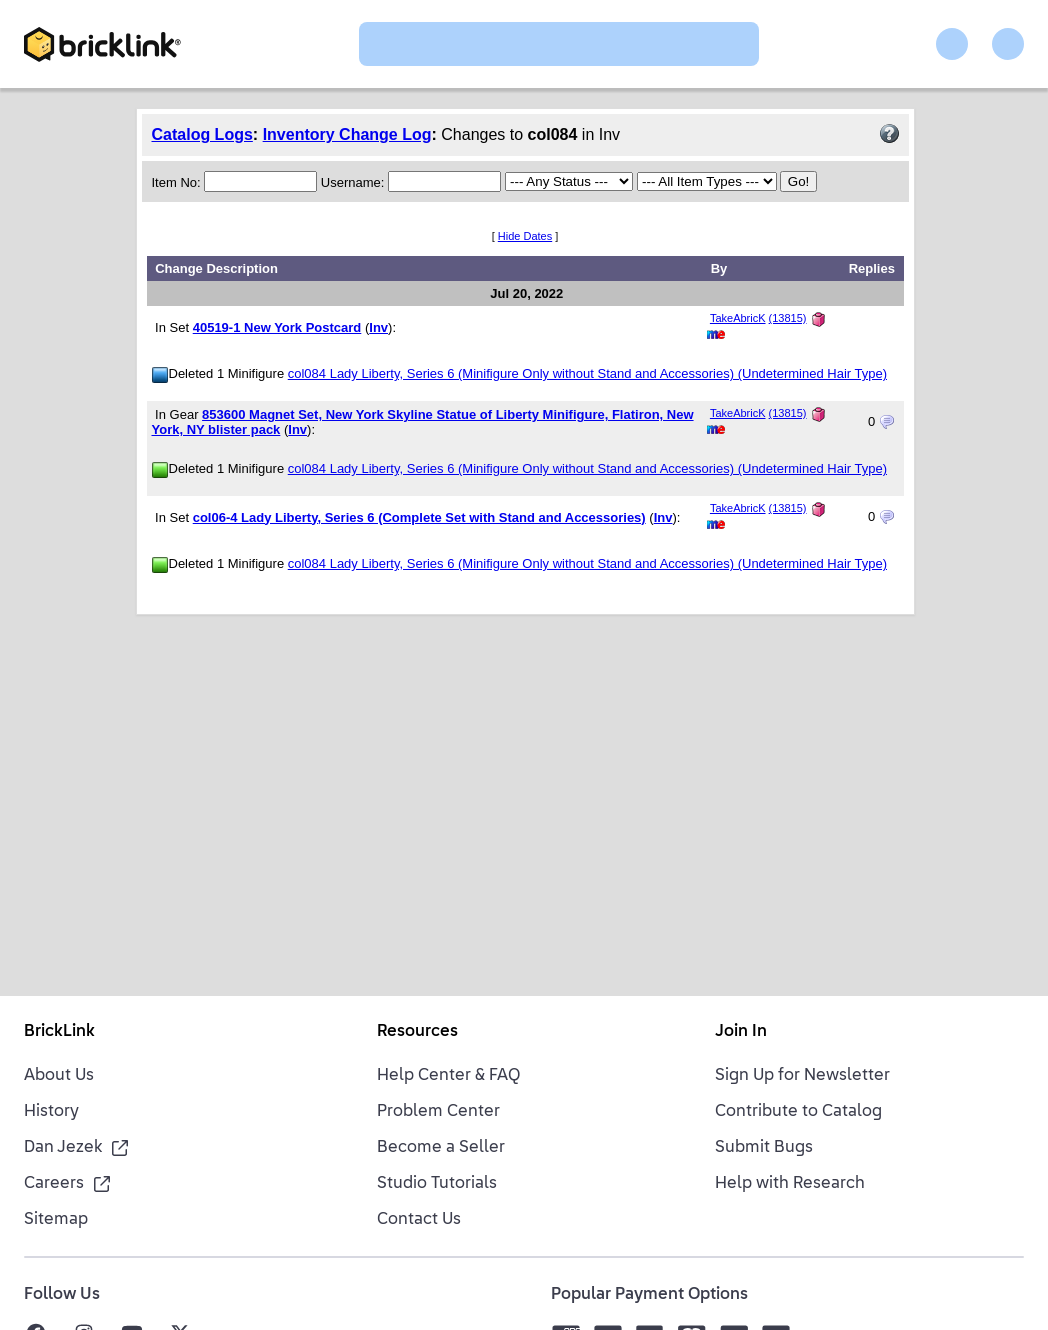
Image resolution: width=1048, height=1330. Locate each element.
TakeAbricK (738, 318)
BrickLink (59, 1032)
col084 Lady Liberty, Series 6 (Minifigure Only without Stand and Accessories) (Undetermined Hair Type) (587, 373)
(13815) (788, 318)
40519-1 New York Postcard (277, 327)
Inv (378, 327)
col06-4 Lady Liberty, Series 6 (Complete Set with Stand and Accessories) (419, 517)
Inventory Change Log (347, 134)
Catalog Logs (202, 134)
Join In (741, 1032)
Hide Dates (525, 236)
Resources (417, 1032)
